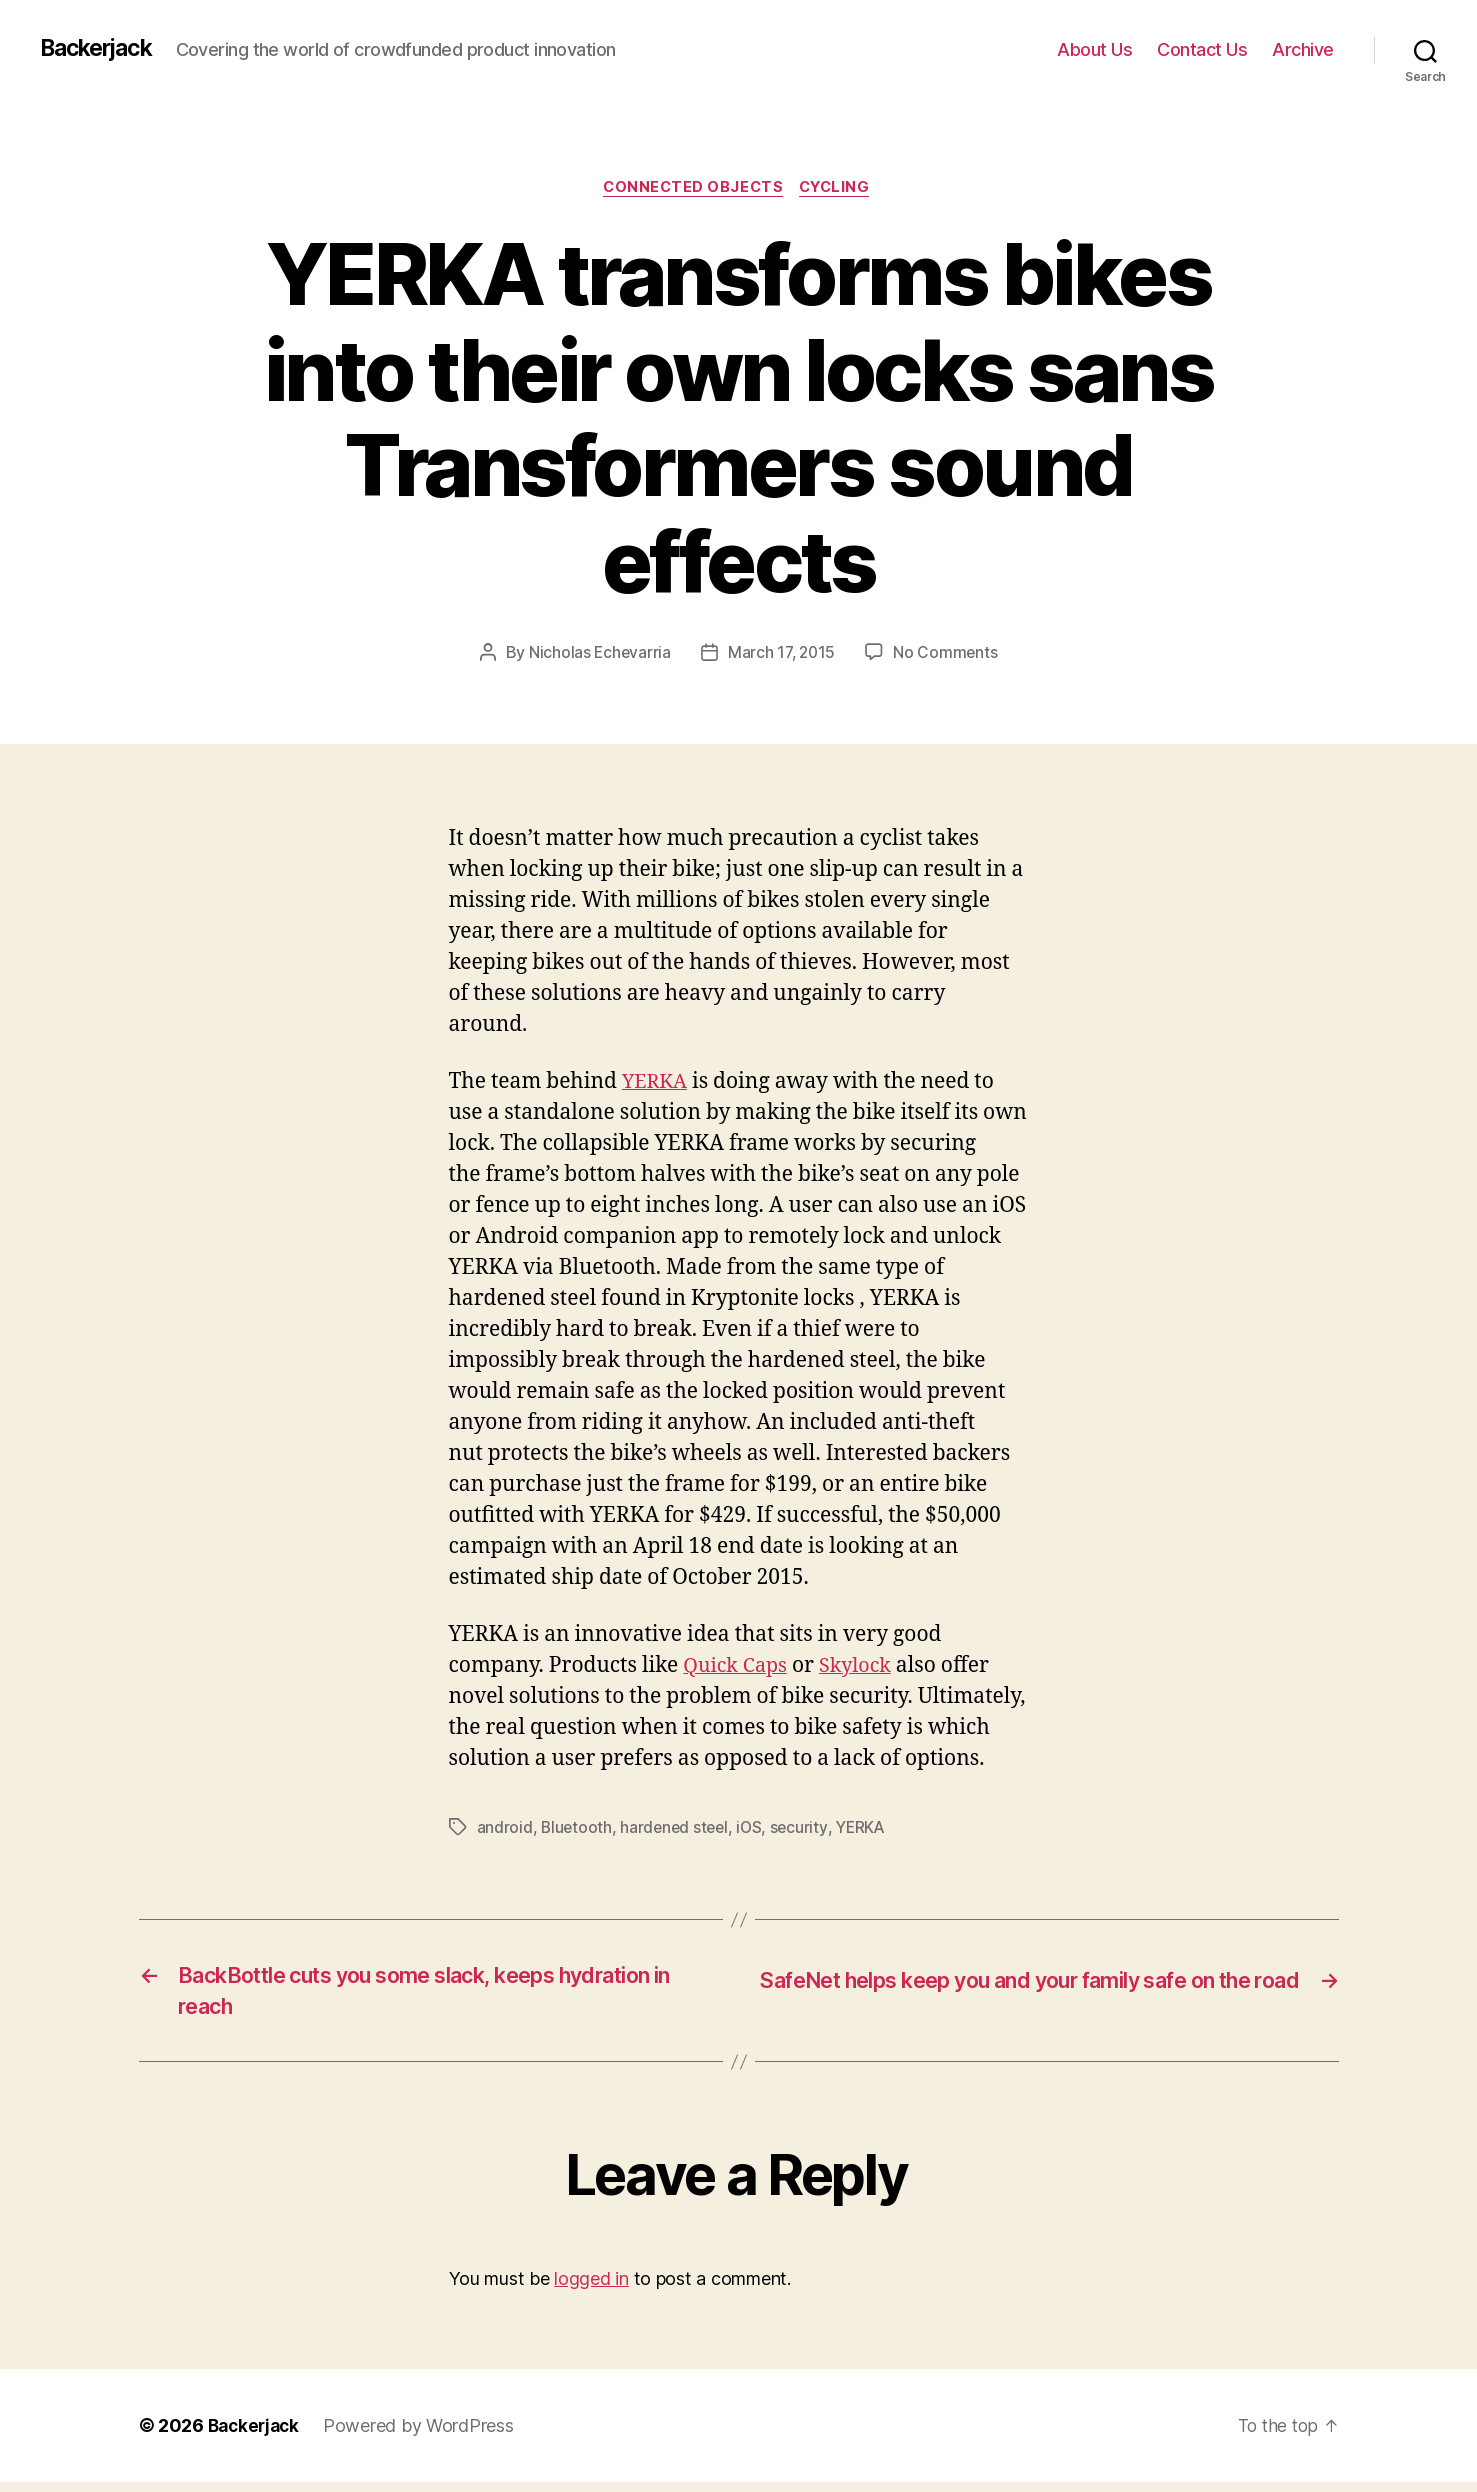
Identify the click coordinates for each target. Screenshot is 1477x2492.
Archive (1303, 49)
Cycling (840, 189)
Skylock (864, 1667)
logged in (591, 2288)
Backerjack (101, 49)
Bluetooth (577, 1829)
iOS (755, 1829)
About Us (1094, 49)
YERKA (657, 1084)
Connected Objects (691, 189)
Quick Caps (738, 1667)
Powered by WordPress (424, 2435)
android (505, 1829)
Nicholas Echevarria (598, 654)
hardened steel (677, 1829)
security (806, 1829)
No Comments (948, 654)
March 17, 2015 (781, 654)
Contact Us (1202, 49)
